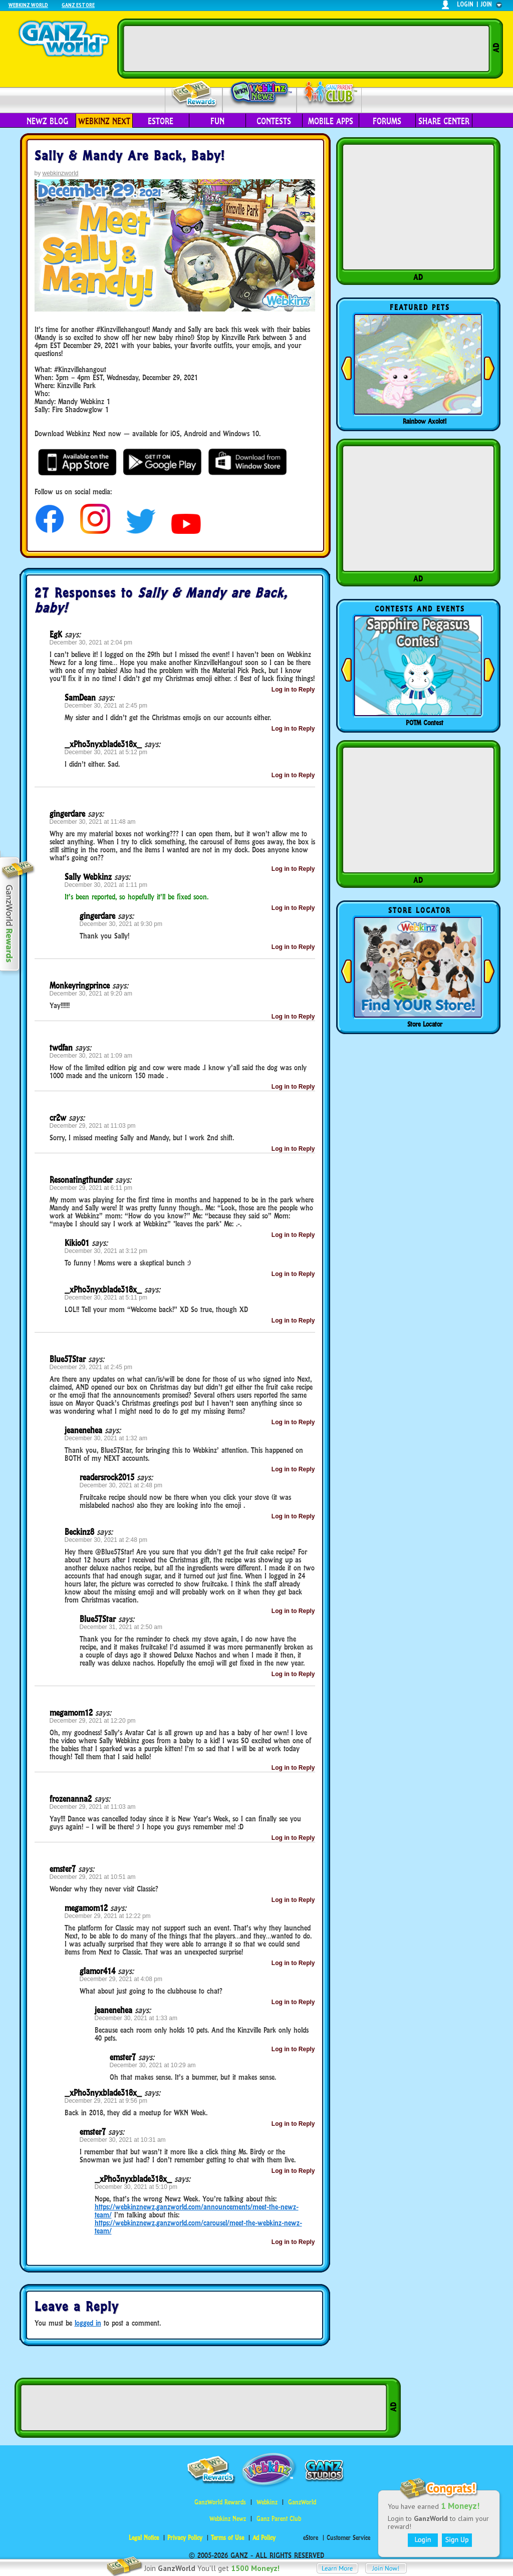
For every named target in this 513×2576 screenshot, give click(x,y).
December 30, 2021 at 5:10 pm (136, 2186)
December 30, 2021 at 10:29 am (153, 2065)
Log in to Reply (293, 689)
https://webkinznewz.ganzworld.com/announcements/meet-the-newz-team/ (197, 2210)
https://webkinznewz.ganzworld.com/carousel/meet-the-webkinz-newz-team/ (198, 2226)
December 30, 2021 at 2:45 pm (106, 705)
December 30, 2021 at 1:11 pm (106, 884)
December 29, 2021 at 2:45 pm (91, 1367)
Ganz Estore (78, 5)
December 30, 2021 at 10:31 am (123, 2139)
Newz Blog (47, 121)
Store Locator (424, 1024)
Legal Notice (144, 2537)
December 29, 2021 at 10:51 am (93, 1876)
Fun (217, 121)
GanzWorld (302, 2502)
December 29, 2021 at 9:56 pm (106, 2100)
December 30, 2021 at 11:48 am (93, 821)
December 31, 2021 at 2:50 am (121, 1627)
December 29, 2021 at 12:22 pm (108, 1915)
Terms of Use (227, 2537)
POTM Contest (424, 723)
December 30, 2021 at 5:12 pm (106, 752)
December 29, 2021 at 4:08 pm (121, 1979)
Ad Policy (264, 2537)
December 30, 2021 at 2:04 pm (91, 642)
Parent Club (329, 94)
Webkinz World (28, 5)
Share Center (443, 121)
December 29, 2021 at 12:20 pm (93, 1720)
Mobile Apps (330, 121)
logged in (88, 2323)
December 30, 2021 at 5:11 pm (106, 1297)
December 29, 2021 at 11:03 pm (93, 1125)
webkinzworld (61, 173)
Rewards (194, 94)
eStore (160, 121)
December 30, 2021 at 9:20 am (91, 993)
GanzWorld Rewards (220, 2502)
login (465, 4)
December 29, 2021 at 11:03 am (93, 1806)
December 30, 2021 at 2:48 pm (121, 1485)
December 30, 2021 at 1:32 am (106, 1438)
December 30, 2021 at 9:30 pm (121, 923)
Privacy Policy (184, 2537)
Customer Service (348, 2537)
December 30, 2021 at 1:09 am (91, 1055)
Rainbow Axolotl (424, 421)
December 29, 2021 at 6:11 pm (91, 1187)
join (486, 4)
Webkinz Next (104, 121)
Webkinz (267, 2502)
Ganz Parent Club (278, 2518)
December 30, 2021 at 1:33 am (136, 2018)
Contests (273, 121)
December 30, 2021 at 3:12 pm (106, 1250)
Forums (387, 121)
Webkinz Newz (259, 93)
